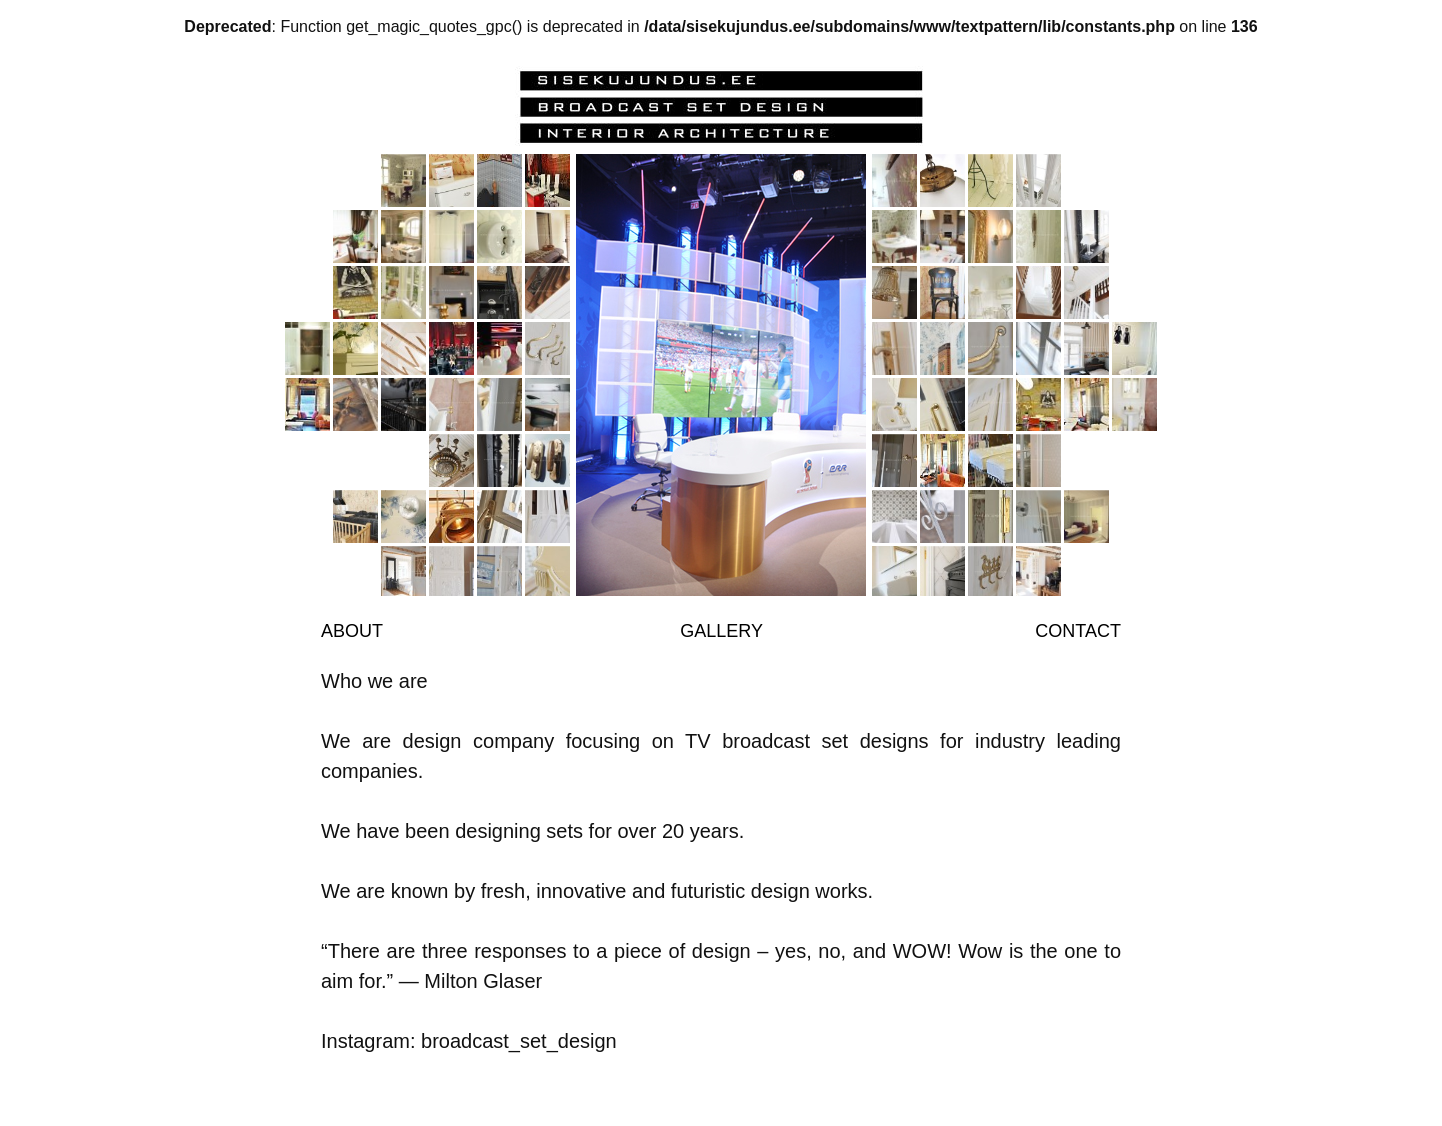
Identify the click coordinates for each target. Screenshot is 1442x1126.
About (352, 631)
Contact (1078, 631)
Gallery (721, 631)
